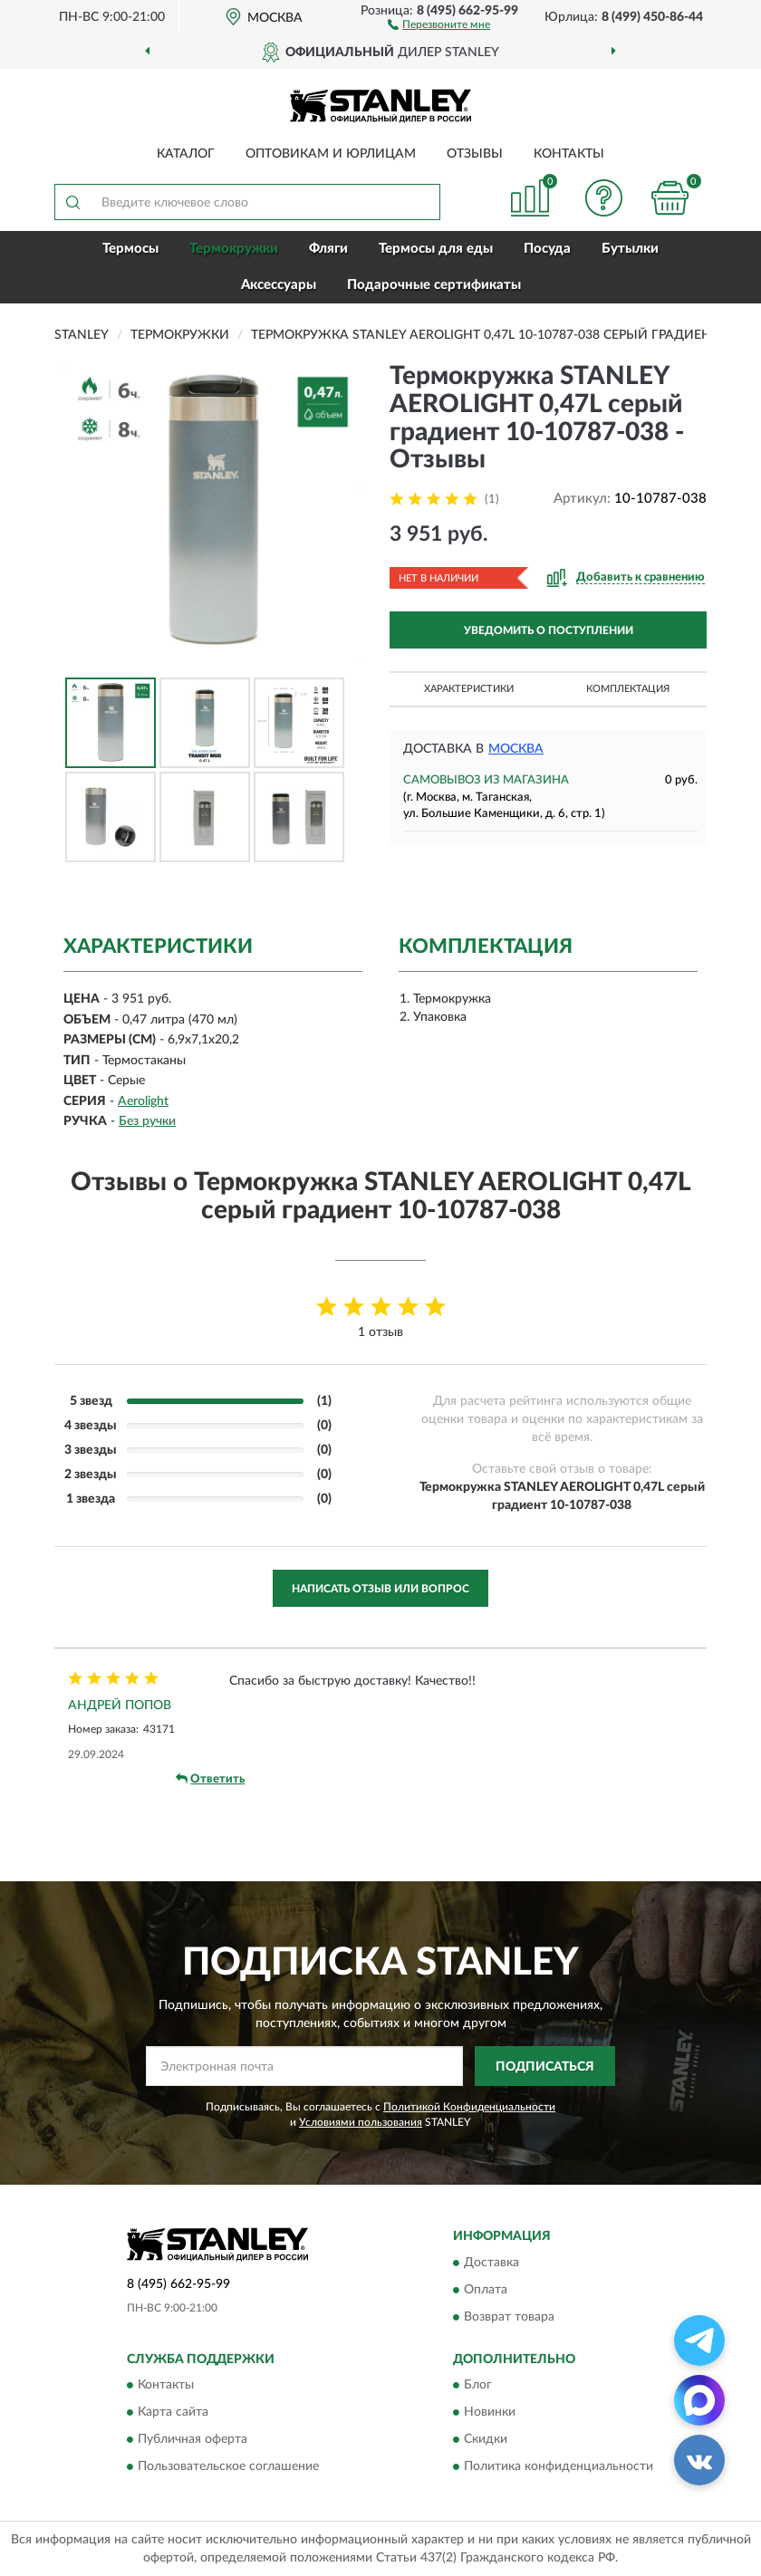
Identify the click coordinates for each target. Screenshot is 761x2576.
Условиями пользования (360, 2122)
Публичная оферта (192, 2440)
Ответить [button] (210, 1779)
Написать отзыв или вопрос (380, 1588)
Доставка (491, 2262)
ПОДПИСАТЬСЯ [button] (545, 2067)
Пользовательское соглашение (228, 2467)
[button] (439, 23)
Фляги (328, 248)
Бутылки (630, 248)
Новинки (489, 2413)
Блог (478, 2385)
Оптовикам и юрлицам (331, 154)
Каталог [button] (186, 154)
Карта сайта (173, 2413)
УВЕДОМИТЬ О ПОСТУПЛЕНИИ (548, 630)
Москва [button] (516, 749)
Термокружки (233, 248)
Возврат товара (509, 2317)
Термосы (130, 248)
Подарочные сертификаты (434, 285)
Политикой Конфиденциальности (469, 2106)
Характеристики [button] (469, 689)
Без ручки (147, 1121)
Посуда (547, 248)
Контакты (569, 154)
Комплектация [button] (627, 689)
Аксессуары (278, 285)
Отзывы (475, 154)
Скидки (485, 2440)
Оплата (485, 2289)
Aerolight (143, 1101)
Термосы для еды (436, 248)
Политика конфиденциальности (558, 2467)
